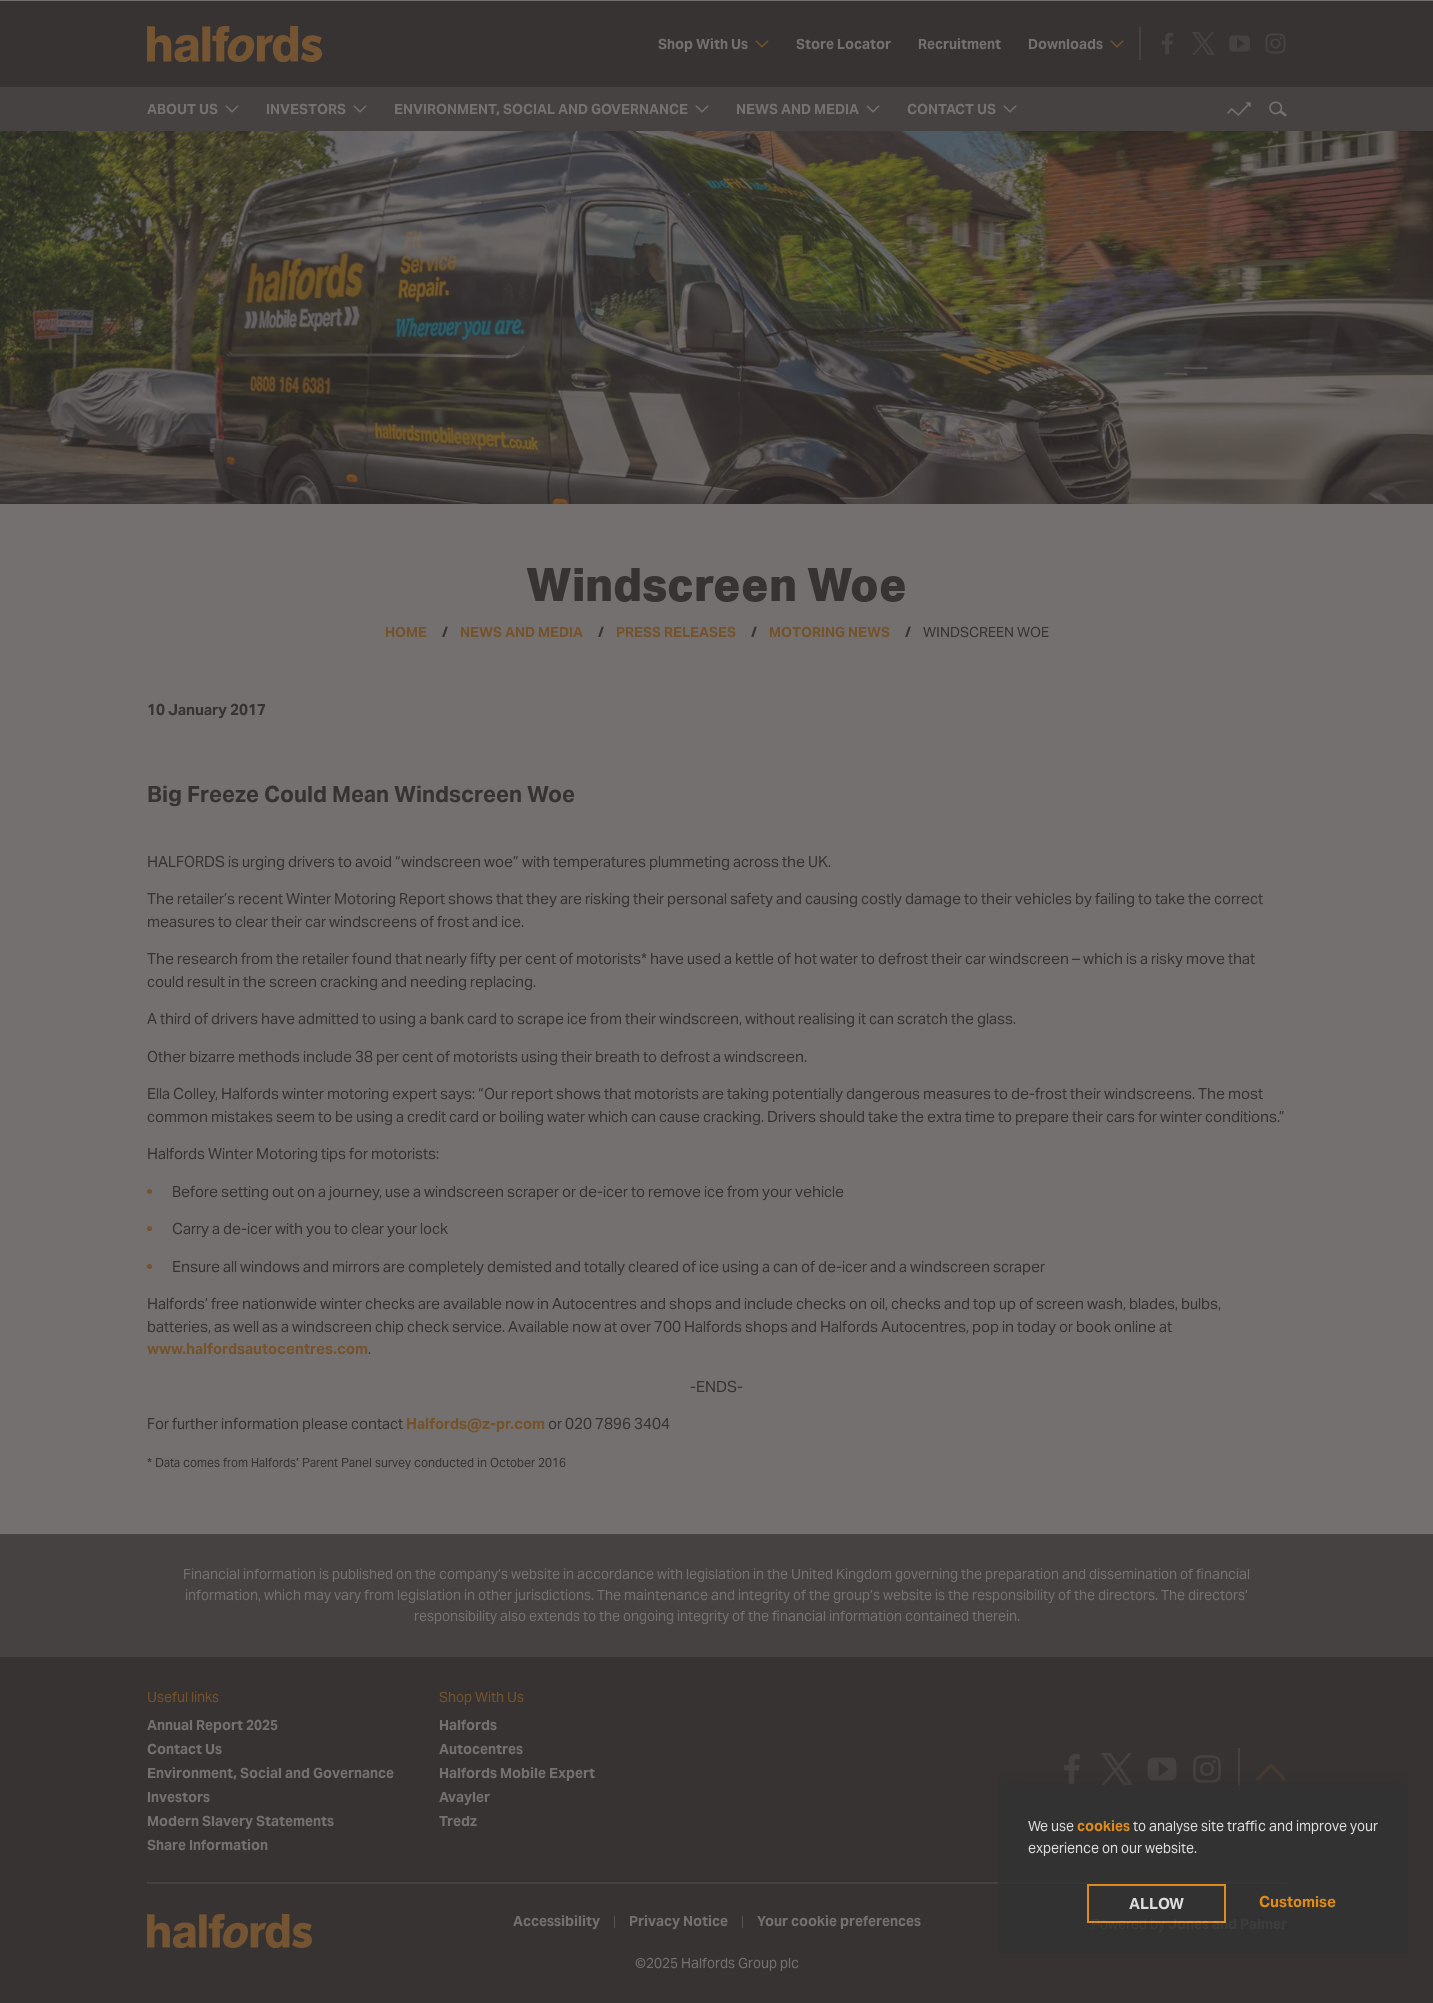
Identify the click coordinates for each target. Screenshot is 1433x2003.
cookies (1103, 1826)
